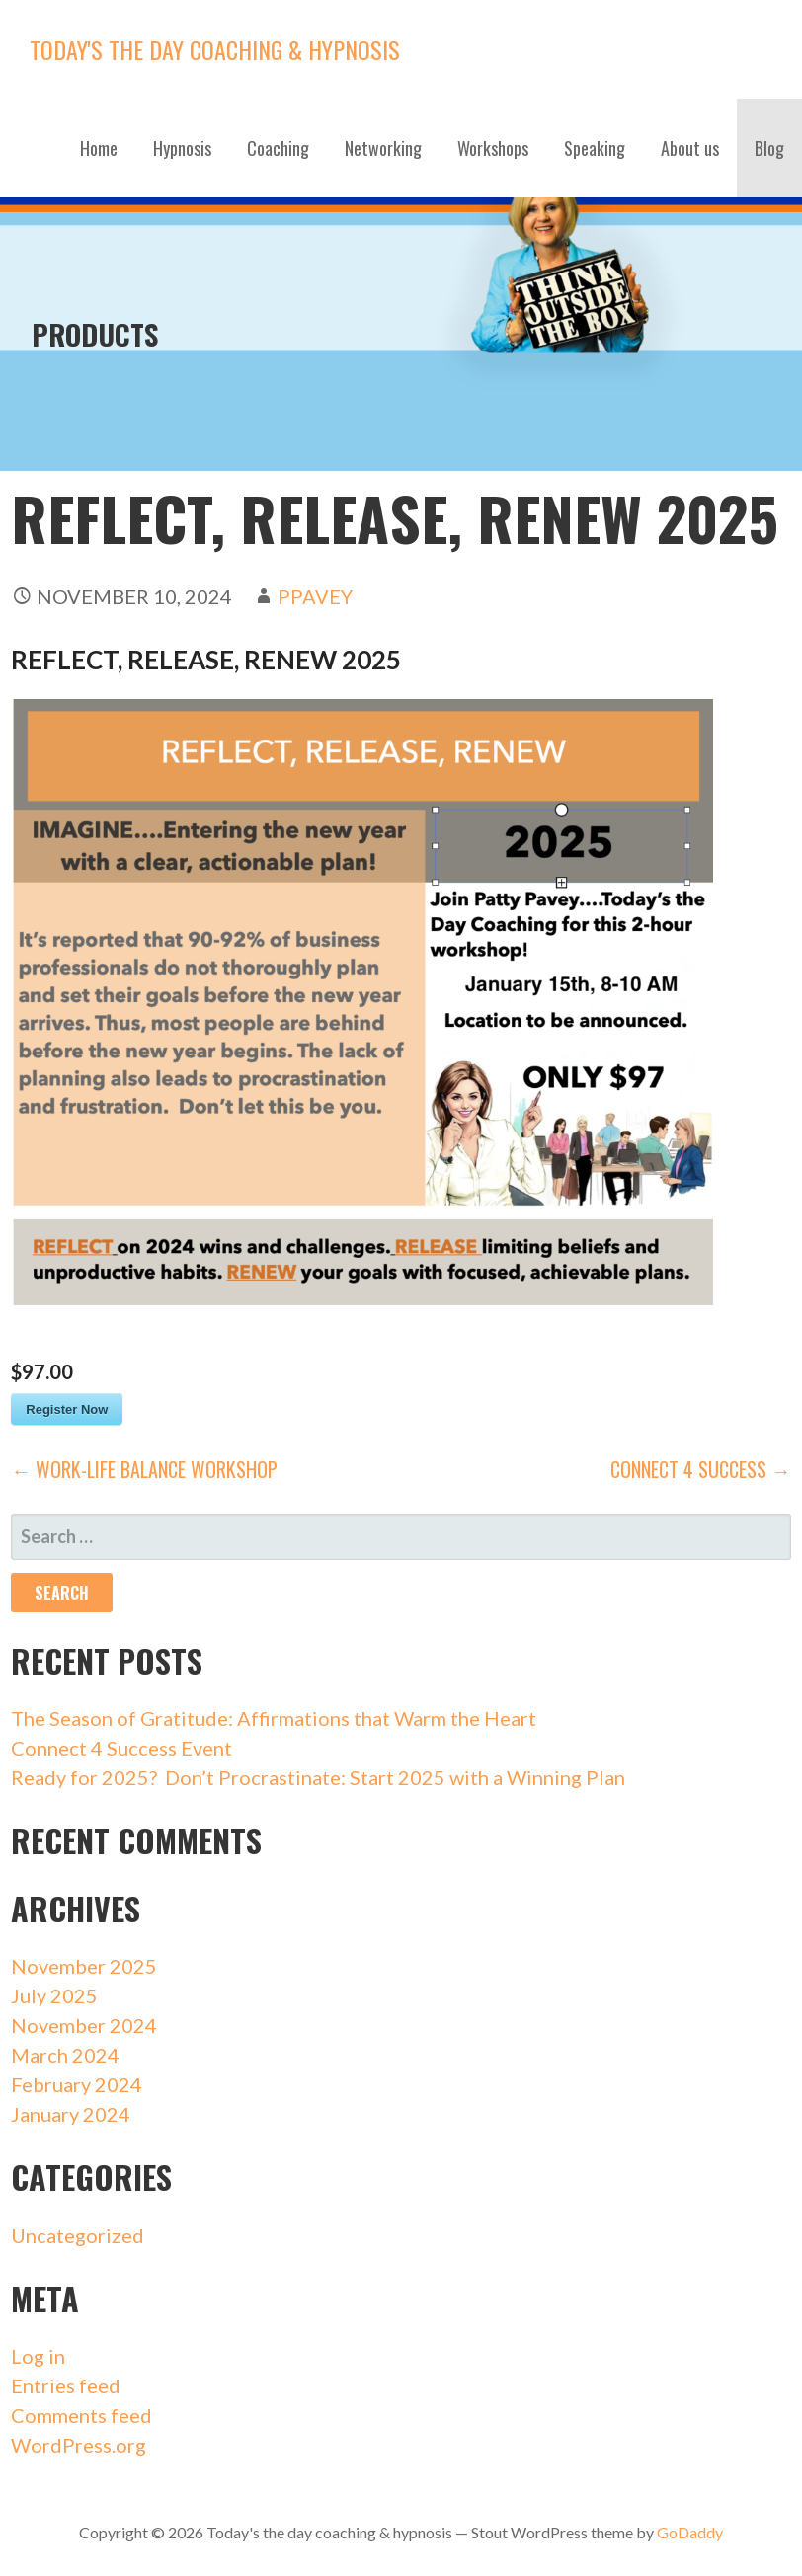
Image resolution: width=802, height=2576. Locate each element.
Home (99, 148)
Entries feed (65, 2385)
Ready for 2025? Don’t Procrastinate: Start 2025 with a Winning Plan (318, 1777)
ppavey (315, 596)
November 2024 (84, 2025)
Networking (383, 148)
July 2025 (54, 1995)
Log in (38, 2356)
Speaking (594, 148)
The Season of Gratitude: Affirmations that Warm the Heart (273, 1718)
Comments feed (81, 2415)
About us (690, 148)
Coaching (278, 148)
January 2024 (70, 2114)
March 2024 (65, 2055)
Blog (769, 148)
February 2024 (76, 2084)
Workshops (492, 148)
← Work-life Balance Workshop (144, 1469)
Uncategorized (77, 2235)
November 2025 (84, 1966)
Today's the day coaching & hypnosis (215, 49)
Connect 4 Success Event (121, 1747)
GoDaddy (690, 2532)
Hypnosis (182, 148)
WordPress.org (78, 2445)
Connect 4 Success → (700, 1469)
